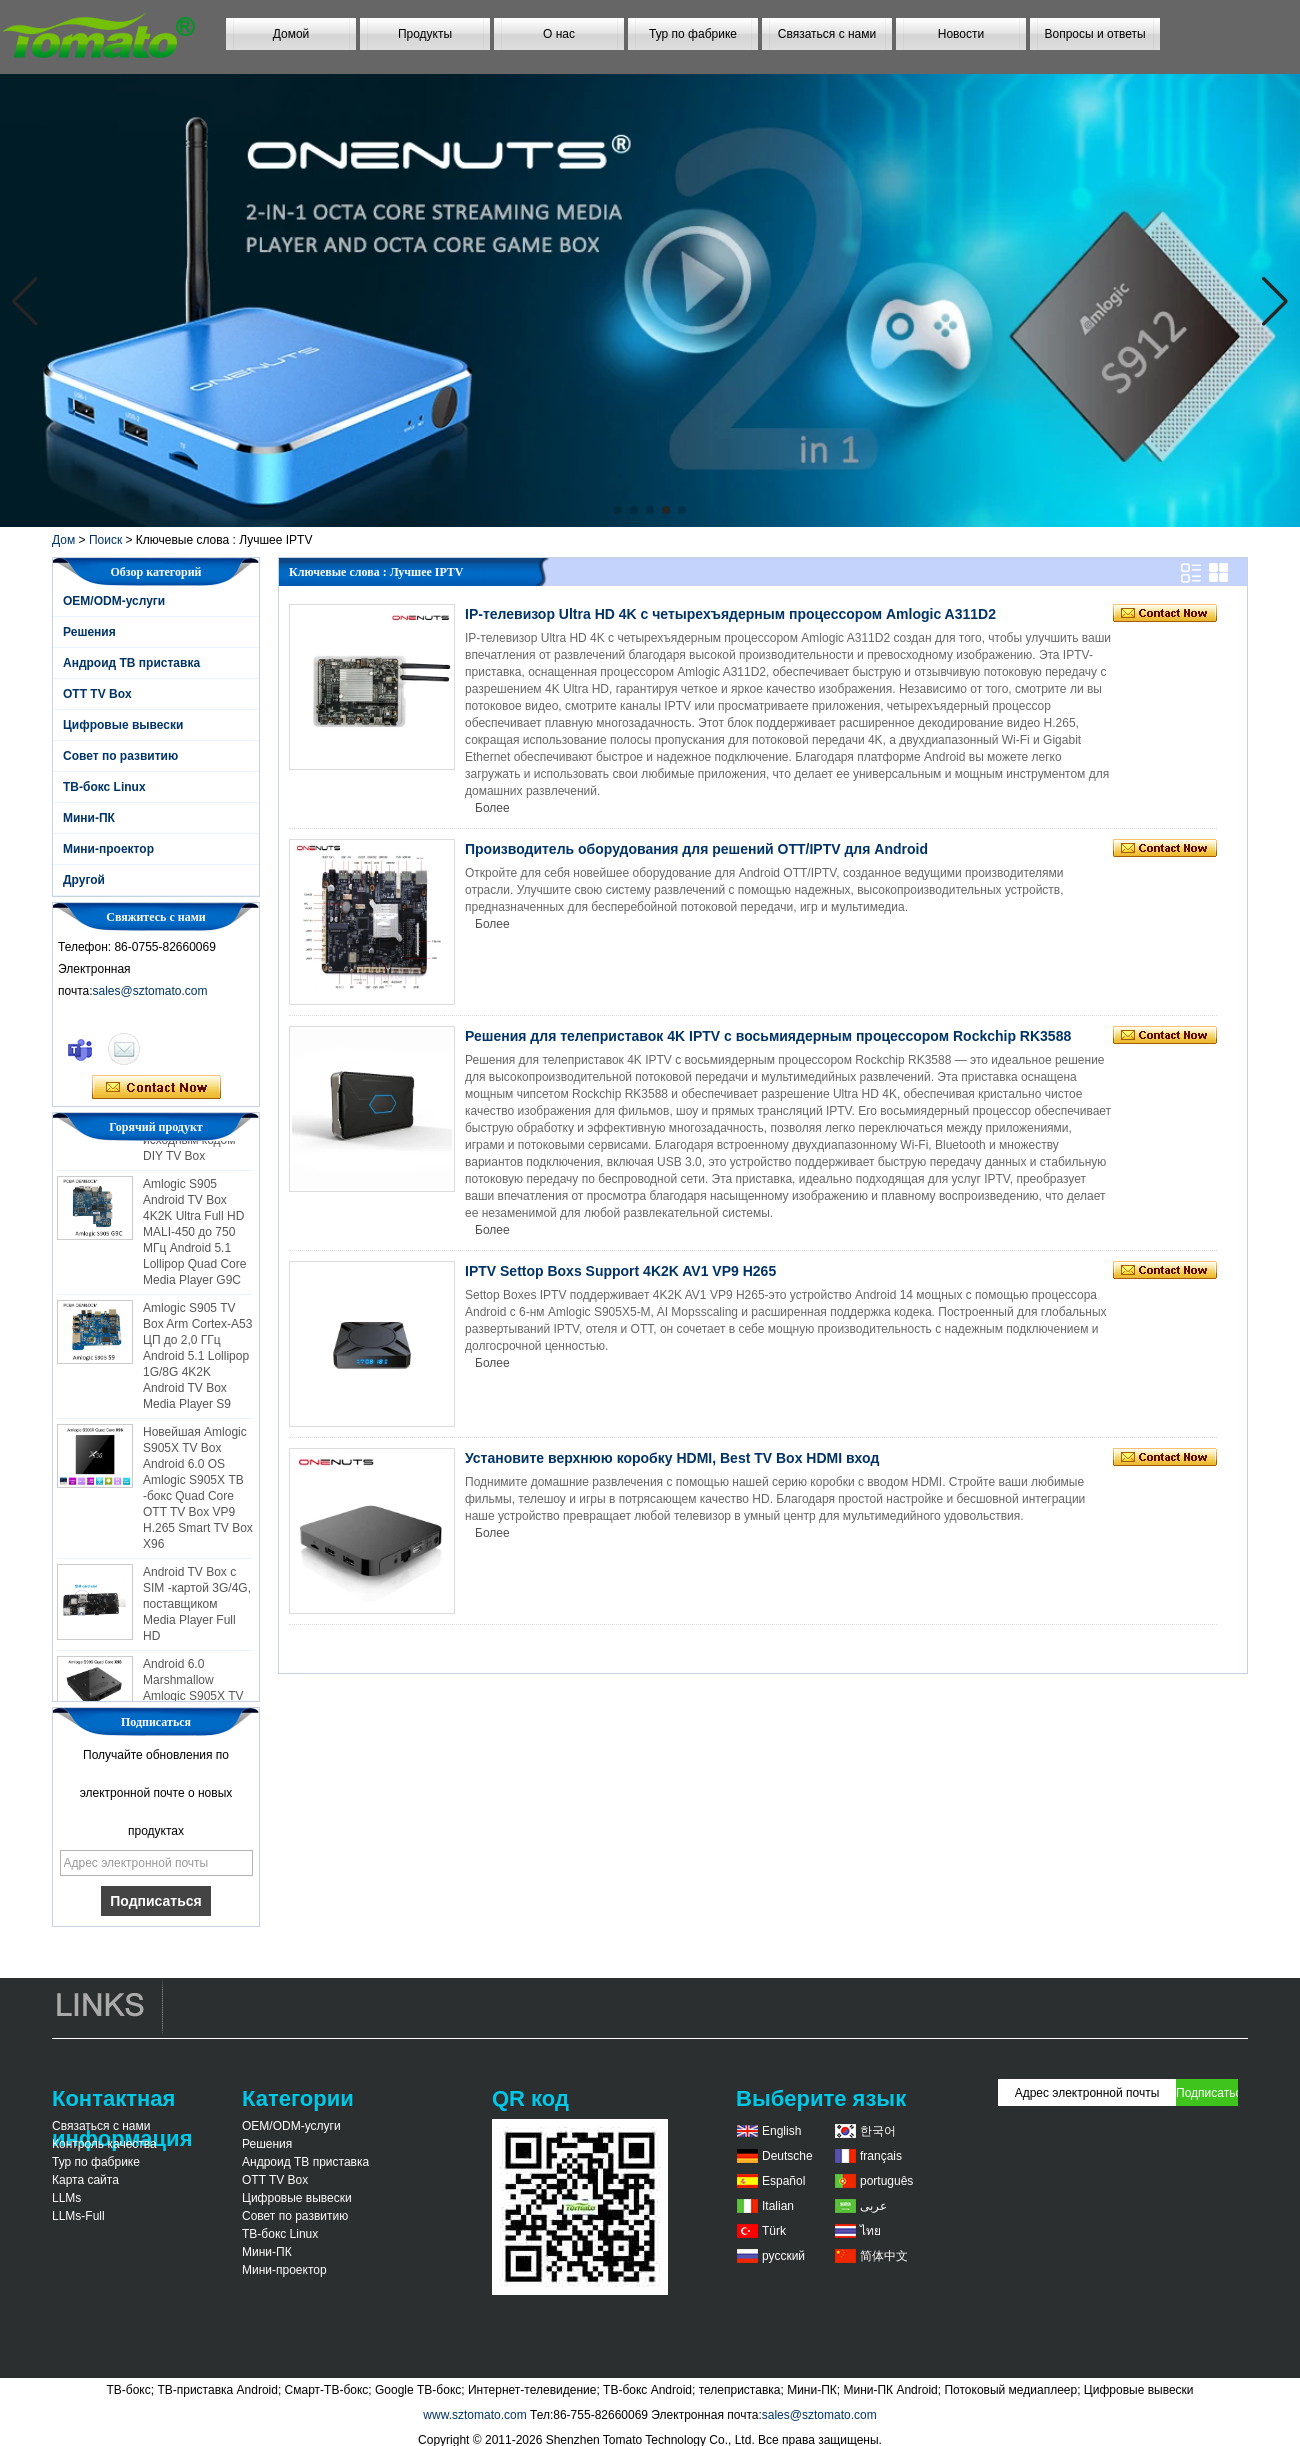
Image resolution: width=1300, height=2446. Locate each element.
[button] (618, 510)
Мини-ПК (89, 818)
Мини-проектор (108, 849)
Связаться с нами (827, 34)
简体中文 (884, 2256)
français (881, 2156)
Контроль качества (104, 2144)
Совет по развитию (120, 756)
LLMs (66, 2198)
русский (783, 2256)
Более (492, 808)
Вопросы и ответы (1094, 34)
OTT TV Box (97, 694)
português (886, 2181)
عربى (873, 2206)
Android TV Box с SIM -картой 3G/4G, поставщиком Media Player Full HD (197, 1608)
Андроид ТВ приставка (131, 663)
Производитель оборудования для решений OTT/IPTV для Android (696, 849)
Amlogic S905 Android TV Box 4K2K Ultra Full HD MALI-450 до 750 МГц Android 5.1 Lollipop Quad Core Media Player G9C (194, 1236)
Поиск (105, 540)
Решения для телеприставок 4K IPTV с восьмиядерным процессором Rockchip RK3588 (768, 1036)
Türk (774, 2231)
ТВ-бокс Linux (104, 787)
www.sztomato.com (474, 2415)
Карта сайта (85, 2180)
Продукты (425, 34)
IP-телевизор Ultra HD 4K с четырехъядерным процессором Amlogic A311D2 (730, 614)
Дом (63, 540)
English (781, 2131)
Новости (961, 34)
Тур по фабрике (693, 34)
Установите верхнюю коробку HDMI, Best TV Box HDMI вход (672, 1458)
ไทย (870, 2231)
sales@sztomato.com (150, 991)
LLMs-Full (78, 2216)
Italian (778, 2206)
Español (783, 2181)
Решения (89, 632)
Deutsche (787, 2156)
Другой (84, 880)
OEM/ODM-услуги (114, 601)
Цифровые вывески (123, 725)
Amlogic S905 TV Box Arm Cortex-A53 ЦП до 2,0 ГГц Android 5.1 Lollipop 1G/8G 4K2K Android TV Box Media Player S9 (197, 1360)
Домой (291, 34)
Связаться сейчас (156, 1088)
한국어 (878, 2131)
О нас (559, 34)
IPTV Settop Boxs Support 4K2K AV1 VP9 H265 (620, 1271)
